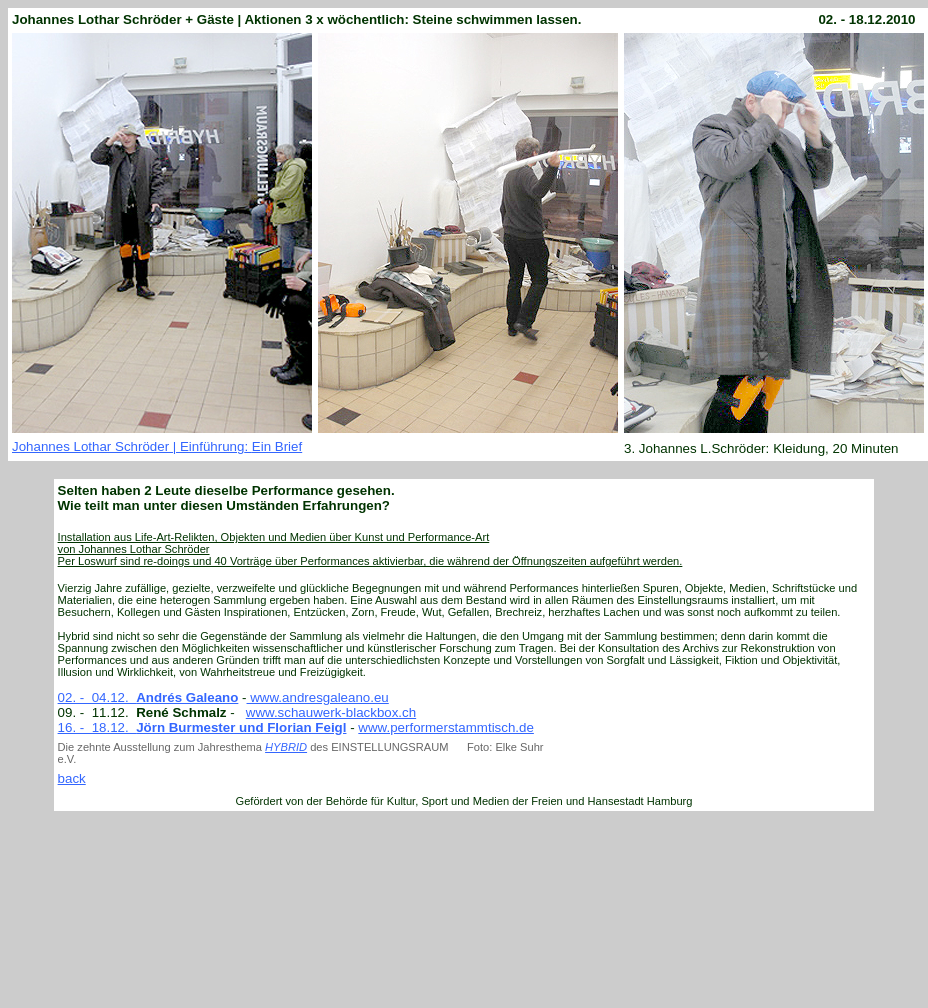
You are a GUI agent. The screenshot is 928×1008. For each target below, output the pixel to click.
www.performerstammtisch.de (446, 727)
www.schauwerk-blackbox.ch (331, 712)
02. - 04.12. (148, 697)
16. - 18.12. (97, 727)
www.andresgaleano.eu (318, 697)
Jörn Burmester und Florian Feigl (241, 727)
